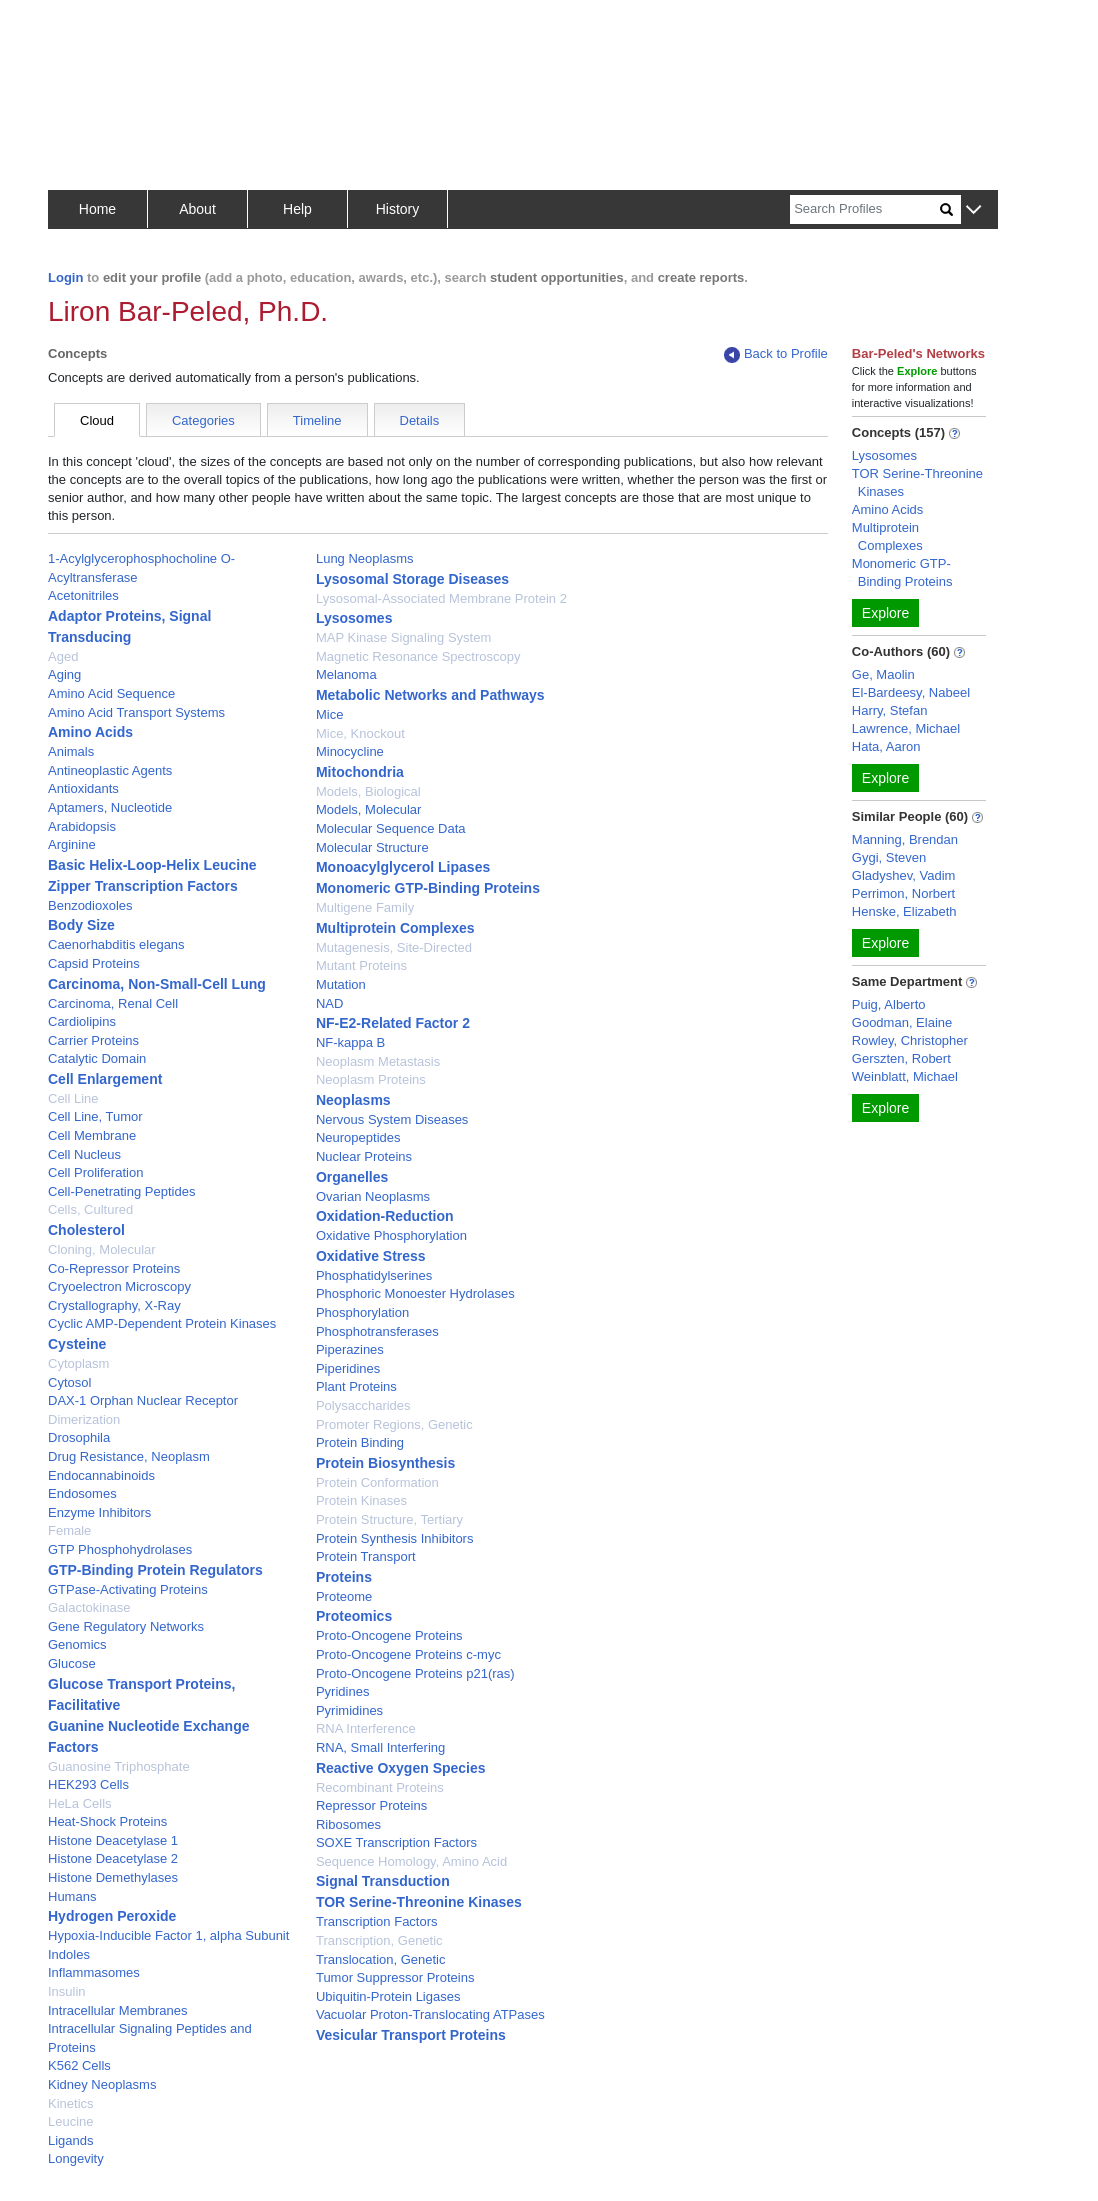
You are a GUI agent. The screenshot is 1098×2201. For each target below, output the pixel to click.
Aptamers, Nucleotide (110, 807)
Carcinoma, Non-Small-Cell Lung (157, 984)
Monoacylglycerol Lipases (403, 867)
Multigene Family (365, 907)
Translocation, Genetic (381, 1959)
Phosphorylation (362, 1312)
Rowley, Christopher (910, 1040)
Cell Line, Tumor (95, 1116)
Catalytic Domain (97, 1058)
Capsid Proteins (94, 963)
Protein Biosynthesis (385, 1463)
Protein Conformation (377, 1482)
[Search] (865, 209)
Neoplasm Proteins (371, 1079)
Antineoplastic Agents (110, 770)
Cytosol (69, 1382)
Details (420, 420)
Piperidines (348, 1368)
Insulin (67, 1991)
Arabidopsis (82, 826)
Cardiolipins (82, 1021)
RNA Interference (366, 1728)
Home (97, 209)
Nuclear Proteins (364, 1156)
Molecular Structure (372, 847)
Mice (329, 714)
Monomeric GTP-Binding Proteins (428, 888)
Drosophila (79, 1437)
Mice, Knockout (360, 733)
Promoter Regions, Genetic (394, 1424)
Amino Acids (90, 732)
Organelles (352, 1177)
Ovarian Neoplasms (373, 1196)
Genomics (77, 1644)
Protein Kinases (361, 1500)
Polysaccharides (363, 1405)
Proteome (344, 1596)
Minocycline (350, 751)
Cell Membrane (92, 1135)
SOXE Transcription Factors (396, 1842)
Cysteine (77, 1344)
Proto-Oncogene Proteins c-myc (408, 1654)
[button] (973, 210)
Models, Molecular (369, 809)
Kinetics (71, 2103)
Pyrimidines (349, 1710)
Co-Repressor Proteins (114, 1268)
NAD (329, 1003)
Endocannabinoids (101, 1475)
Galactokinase (89, 1607)
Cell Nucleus (84, 1154)
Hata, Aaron (886, 746)
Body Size (81, 925)
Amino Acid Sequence (111, 693)
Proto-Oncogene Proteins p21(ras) (415, 1673)
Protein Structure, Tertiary (389, 1519)
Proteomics (354, 1616)
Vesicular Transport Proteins (411, 2035)
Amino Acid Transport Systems (136, 712)
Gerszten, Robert (901, 1058)
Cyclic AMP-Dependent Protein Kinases (162, 1323)
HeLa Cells (80, 1803)
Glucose (72, 1663)
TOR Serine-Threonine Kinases (419, 1902)
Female (69, 1530)
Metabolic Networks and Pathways (430, 695)
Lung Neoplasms (365, 558)
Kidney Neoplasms (102, 2084)
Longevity (76, 2158)
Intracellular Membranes (117, 2010)
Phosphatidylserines (374, 1275)
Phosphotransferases (377, 1331)
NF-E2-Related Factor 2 (393, 1023)
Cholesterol (86, 1230)
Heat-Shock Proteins (107, 1821)
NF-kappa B (350, 1042)
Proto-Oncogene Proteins (389, 1635)
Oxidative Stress (371, 1256)
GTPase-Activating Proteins (128, 1589)
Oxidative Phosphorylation (391, 1235)
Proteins (344, 1577)
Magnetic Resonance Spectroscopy (418, 656)
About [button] (197, 209)
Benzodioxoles (90, 905)
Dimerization (84, 1419)
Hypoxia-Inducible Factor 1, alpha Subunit (168, 1935)
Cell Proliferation (95, 1172)
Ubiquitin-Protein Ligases (388, 1996)
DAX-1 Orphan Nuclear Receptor (143, 1400)
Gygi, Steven (889, 857)
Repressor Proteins (371, 1805)
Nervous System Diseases (392, 1119)
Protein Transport (366, 1556)
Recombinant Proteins (380, 1787)
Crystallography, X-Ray (114, 1305)
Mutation (341, 984)
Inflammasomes (94, 1972)
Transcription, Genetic (379, 1940)
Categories (203, 420)
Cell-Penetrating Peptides (121, 1191)
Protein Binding (360, 1442)
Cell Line (73, 1098)
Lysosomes (354, 618)
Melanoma (346, 674)
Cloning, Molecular (102, 1249)
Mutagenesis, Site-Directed (394, 947)
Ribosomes (348, 1824)
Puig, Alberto (889, 1004)
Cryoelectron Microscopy (119, 1286)
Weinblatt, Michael (905, 1076)
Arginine (72, 844)
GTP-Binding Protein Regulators (155, 1570)
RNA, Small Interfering (380, 1747)
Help (297, 209)
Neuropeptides (358, 1137)
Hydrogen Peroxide (112, 1916)
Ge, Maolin (883, 674)
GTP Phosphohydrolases (120, 1549)
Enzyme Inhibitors (99, 1512)
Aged (63, 656)
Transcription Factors (377, 1921)
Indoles (69, 1954)
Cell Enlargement (105, 1079)
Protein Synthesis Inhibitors (395, 1538)
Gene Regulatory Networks (126, 1626)
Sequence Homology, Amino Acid (411, 1861)
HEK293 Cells (88, 1784)
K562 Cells (79, 2065)
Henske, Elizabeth (904, 911)
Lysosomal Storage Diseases (412, 579)
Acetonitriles (83, 595)
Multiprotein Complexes (395, 928)
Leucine (71, 2121)
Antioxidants (83, 788)
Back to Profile (776, 354)
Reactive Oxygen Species (401, 1768)
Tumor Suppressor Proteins (395, 1977)
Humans (72, 1896)
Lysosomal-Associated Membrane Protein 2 (441, 598)
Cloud (97, 420)
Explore (885, 613)
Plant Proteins (356, 1386)
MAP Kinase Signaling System (403, 637)
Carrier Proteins (93, 1040)
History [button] (398, 209)
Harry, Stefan (890, 710)
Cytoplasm (78, 1363)
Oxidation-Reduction (385, 1216)
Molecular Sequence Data (391, 828)
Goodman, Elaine (902, 1022)
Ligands (71, 2140)
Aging (64, 674)
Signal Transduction (383, 1881)
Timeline (317, 420)
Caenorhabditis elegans (116, 944)
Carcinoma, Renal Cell (113, 1003)
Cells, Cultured (90, 1209)
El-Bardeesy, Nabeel (911, 692)
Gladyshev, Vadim (904, 875)
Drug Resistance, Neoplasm (129, 1456)
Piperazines (350, 1349)
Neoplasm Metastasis (378, 1061)
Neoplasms (353, 1100)
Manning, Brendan (905, 839)
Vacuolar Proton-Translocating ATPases (430, 2014)
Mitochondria (360, 772)
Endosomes (82, 1493)
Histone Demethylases (113, 1877)
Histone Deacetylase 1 (113, 1840)
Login (65, 277)
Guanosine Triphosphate (119, 1766)
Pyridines (342, 1691)
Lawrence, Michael (906, 728)
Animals (71, 751)
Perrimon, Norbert (903, 893)
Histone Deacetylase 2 (113, 1858)
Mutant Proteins (361, 965)
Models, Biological (368, 791)
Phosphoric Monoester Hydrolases (415, 1293)
